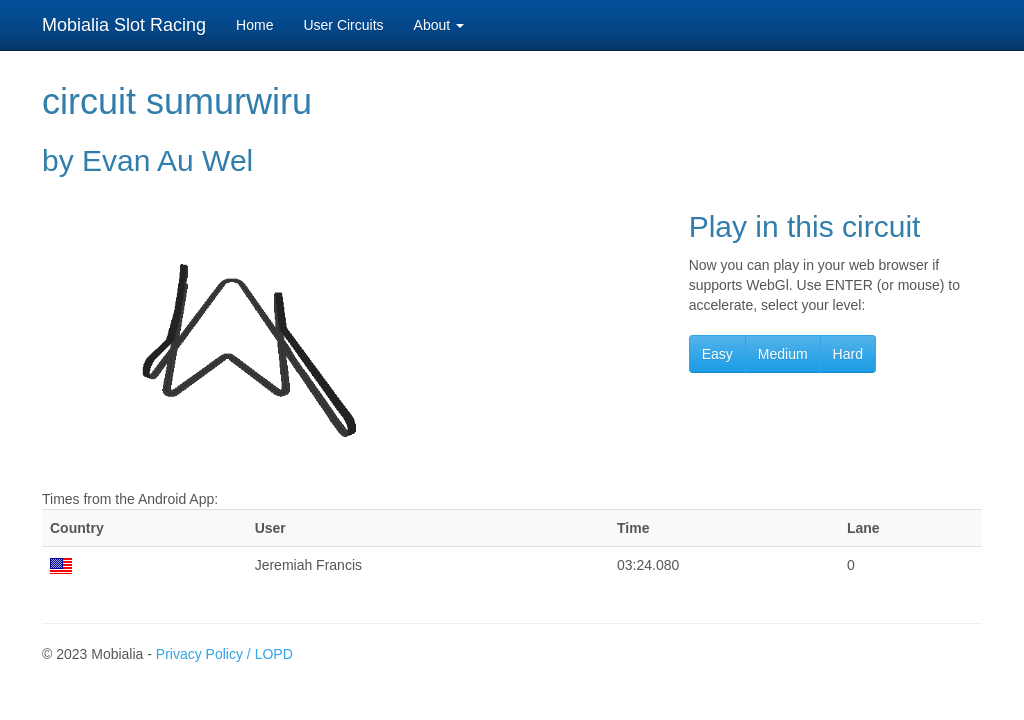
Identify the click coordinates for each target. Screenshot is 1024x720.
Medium (783, 354)
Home (254, 25)
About (439, 25)
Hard (848, 354)
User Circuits (343, 25)
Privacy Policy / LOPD (224, 654)
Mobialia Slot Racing (124, 25)
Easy (717, 354)
